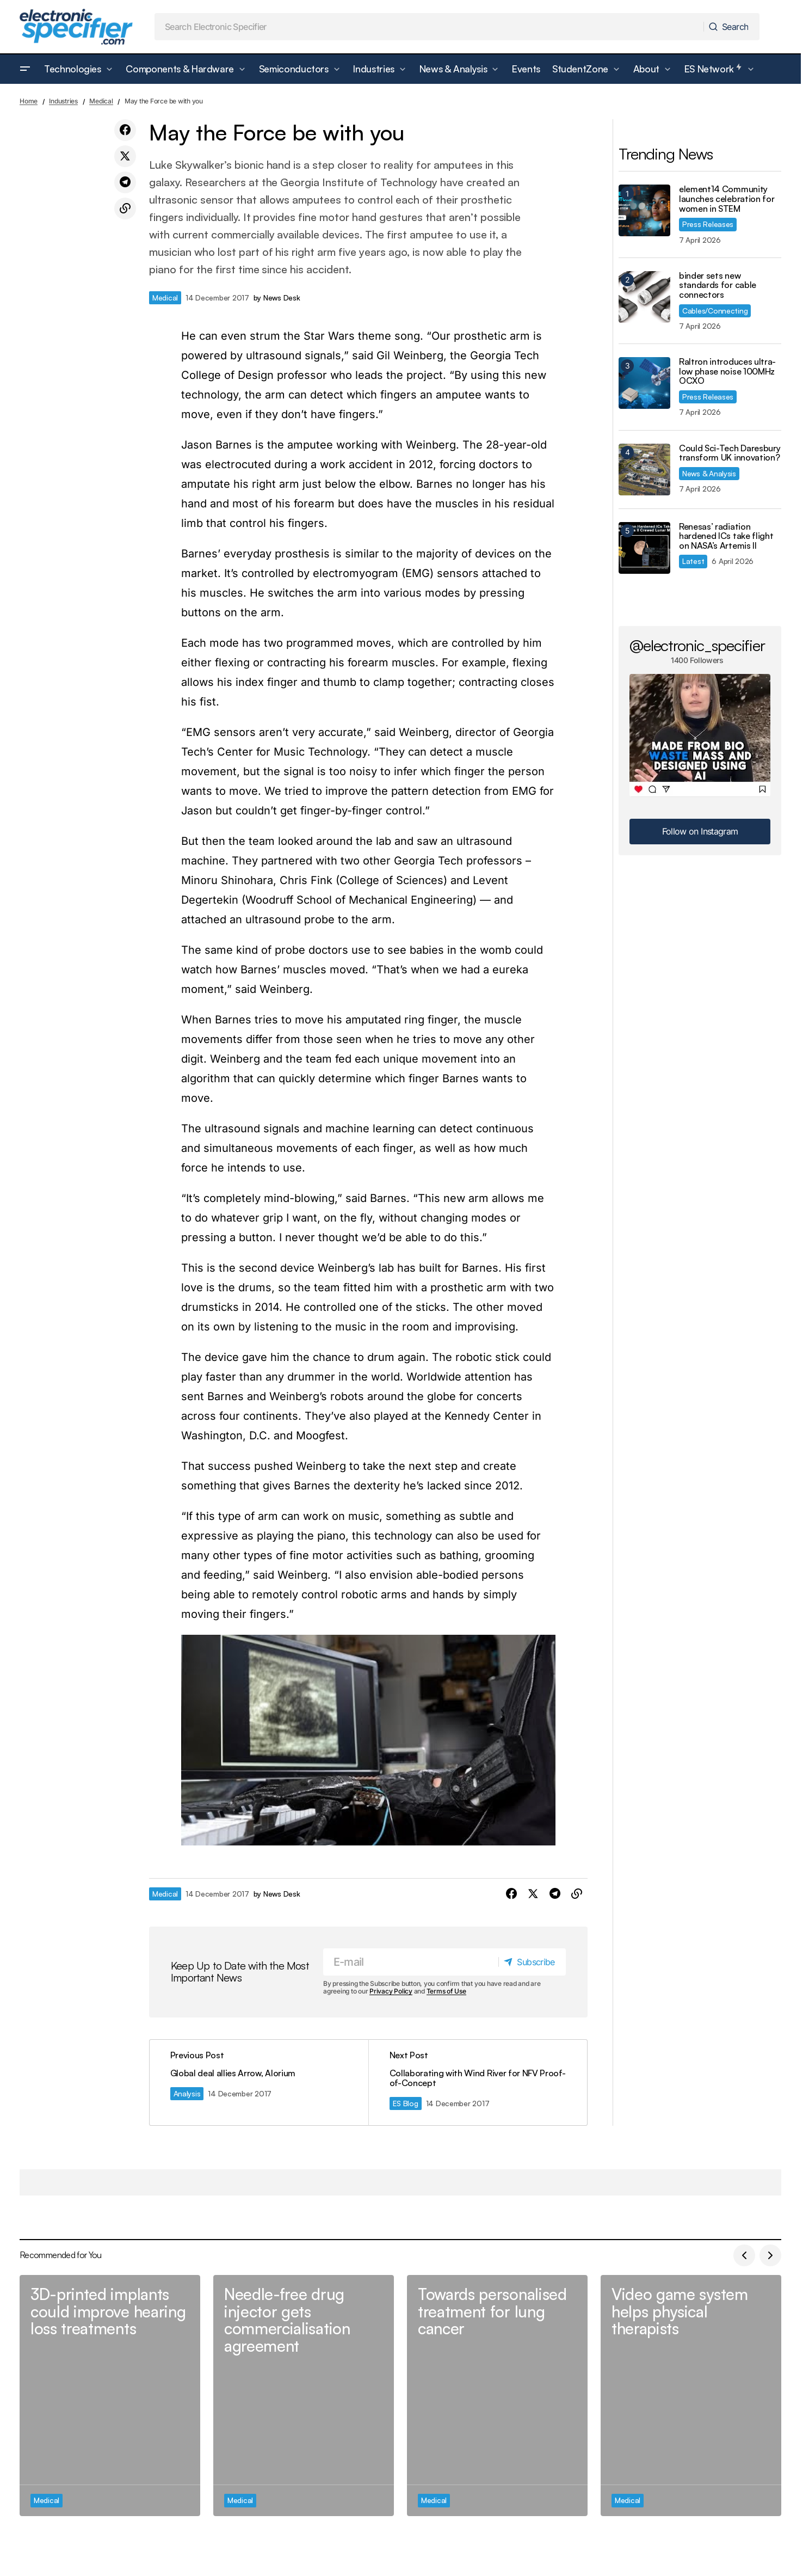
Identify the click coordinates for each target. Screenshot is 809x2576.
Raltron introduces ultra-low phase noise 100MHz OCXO (727, 371)
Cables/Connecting (715, 310)
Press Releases (707, 224)
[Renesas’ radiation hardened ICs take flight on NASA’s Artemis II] (644, 548)
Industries (63, 101)
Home (29, 101)
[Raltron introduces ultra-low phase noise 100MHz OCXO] (644, 383)
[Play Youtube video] (368, 1740)
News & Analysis (709, 473)
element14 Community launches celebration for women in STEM (726, 199)
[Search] (731, 27)
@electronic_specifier (697, 645)
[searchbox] (429, 27)
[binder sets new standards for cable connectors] (644, 297)
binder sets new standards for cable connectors (717, 285)
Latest (693, 561)
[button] (25, 69)
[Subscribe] (531, 1962)
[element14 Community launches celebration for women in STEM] (644, 210)
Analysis (188, 2093)
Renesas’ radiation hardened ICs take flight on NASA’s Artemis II (726, 536)
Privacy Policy (390, 1991)
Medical (101, 101)
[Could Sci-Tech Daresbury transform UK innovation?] (644, 469)
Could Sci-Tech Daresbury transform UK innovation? (729, 453)
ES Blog (406, 2103)
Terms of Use (446, 1991)
